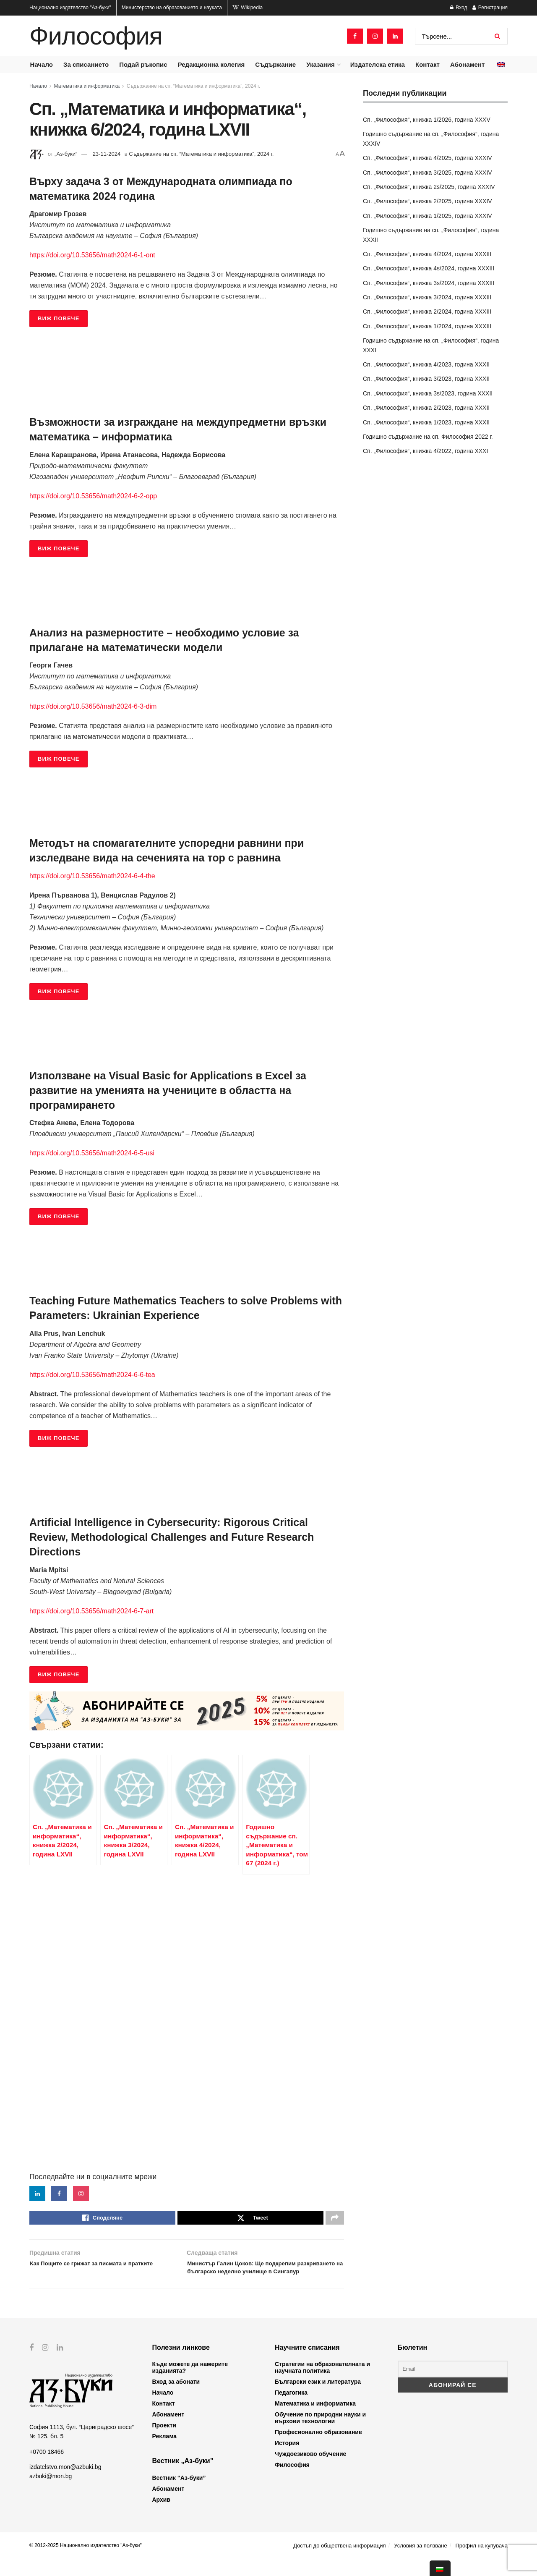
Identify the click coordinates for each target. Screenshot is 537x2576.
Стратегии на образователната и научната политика (322, 2384)
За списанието (86, 64)
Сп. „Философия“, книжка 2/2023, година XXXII (426, 407)
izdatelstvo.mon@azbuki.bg (65, 2483)
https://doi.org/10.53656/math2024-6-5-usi (91, 1153)
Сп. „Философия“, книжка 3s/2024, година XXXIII (428, 283)
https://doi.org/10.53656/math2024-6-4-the (92, 876)
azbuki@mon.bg (50, 2493)
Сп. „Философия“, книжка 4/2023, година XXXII (426, 364)
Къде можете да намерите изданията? (190, 2384)
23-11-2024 (107, 154)
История (287, 2460)
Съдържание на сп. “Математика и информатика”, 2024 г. (193, 86)
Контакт (427, 64)
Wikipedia (247, 7)
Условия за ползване (420, 2563)
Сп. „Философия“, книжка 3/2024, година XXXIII (427, 297)
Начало (41, 64)
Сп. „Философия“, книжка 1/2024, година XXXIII (427, 326)
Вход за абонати (176, 2398)
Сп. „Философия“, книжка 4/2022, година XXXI (425, 451)
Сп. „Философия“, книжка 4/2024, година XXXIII (427, 254)
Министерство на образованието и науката (172, 7)
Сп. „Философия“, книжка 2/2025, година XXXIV (427, 201)
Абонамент (467, 64)
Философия (95, 36)
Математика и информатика (87, 86)
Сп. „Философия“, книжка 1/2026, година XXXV (426, 119)
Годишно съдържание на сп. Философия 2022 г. (428, 436)
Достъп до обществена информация (339, 2563)
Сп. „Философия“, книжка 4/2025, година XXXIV (427, 157)
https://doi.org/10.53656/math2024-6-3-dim (92, 706)
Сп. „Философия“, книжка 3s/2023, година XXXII (428, 393)
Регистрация (490, 7)
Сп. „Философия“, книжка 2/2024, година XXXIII (427, 311)
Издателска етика (377, 64)
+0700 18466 (46, 2468)
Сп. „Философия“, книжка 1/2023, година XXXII (426, 422)
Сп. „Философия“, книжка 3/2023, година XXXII (426, 378)
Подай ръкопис (143, 64)
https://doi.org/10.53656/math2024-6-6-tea (92, 1374)
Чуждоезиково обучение (310, 2471)
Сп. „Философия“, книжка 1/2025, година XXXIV (427, 215)
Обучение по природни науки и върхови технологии (320, 2435)
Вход (458, 7)
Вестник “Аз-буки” (179, 2495)
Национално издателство (70, 7)
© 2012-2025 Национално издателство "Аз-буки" (85, 2563)
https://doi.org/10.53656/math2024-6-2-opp (93, 496)
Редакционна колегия (211, 64)
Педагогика (291, 2409)
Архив (161, 2516)
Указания (320, 64)
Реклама (164, 2453)
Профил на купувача (481, 2563)
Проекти (164, 2442)
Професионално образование (318, 2449)
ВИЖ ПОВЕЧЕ (58, 318)
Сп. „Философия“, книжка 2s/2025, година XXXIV (429, 186)
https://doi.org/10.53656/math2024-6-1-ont (92, 255)
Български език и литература (318, 2398)
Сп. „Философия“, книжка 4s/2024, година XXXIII (428, 268)
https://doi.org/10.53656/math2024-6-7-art (91, 1611)
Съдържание (275, 64)
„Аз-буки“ (66, 154)
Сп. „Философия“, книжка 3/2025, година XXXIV (427, 172)
